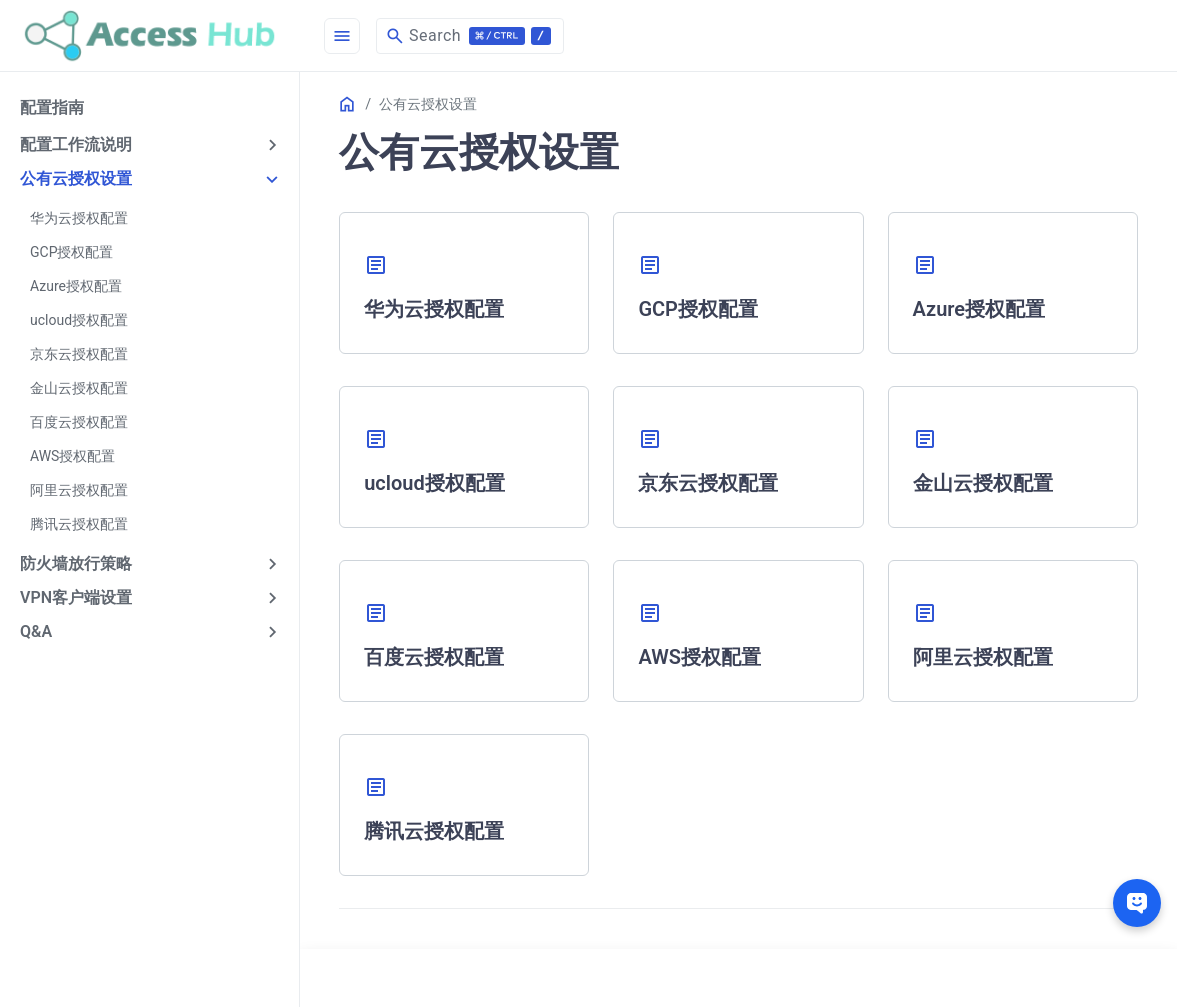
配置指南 (52, 107)
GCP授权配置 (71, 252)
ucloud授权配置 (79, 320)
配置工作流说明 (76, 144)
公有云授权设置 (76, 178)
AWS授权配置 (72, 456)
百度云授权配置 (79, 422)
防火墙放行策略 (76, 563)
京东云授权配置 (79, 354)
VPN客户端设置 (76, 597)
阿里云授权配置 (79, 490)
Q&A (36, 631)
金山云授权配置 (79, 388)
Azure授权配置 (76, 286)
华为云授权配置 (79, 218)
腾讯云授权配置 (79, 524)
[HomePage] (150, 36)
